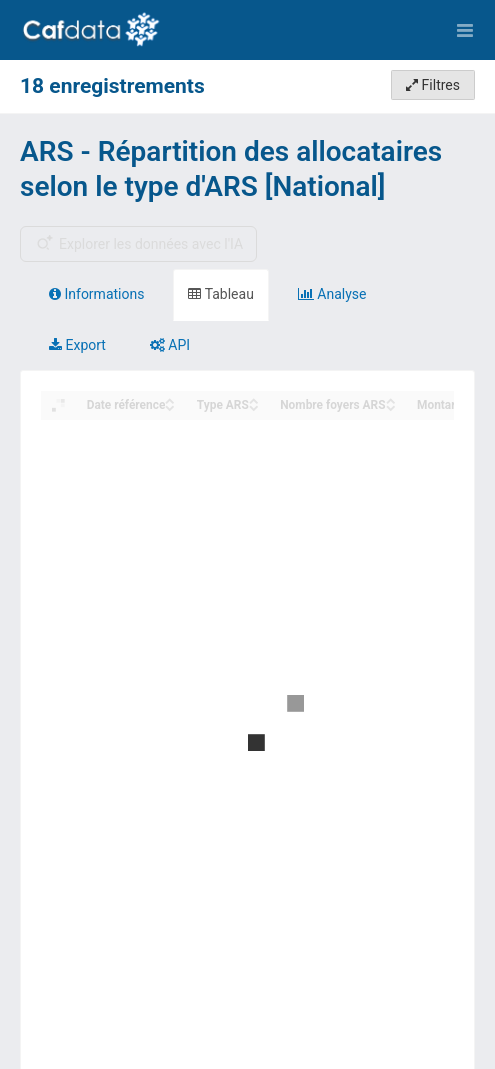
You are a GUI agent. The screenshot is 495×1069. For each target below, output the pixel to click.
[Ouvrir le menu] (465, 30)
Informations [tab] (96, 294)
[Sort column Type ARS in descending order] (254, 406)
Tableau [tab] (220, 294)
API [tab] (170, 345)
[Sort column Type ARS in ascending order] (254, 399)
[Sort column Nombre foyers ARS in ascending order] (391, 399)
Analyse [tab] (332, 294)
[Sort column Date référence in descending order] (170, 406)
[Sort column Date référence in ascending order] (170, 399)
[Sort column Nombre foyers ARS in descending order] (391, 406)
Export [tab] (77, 345)
